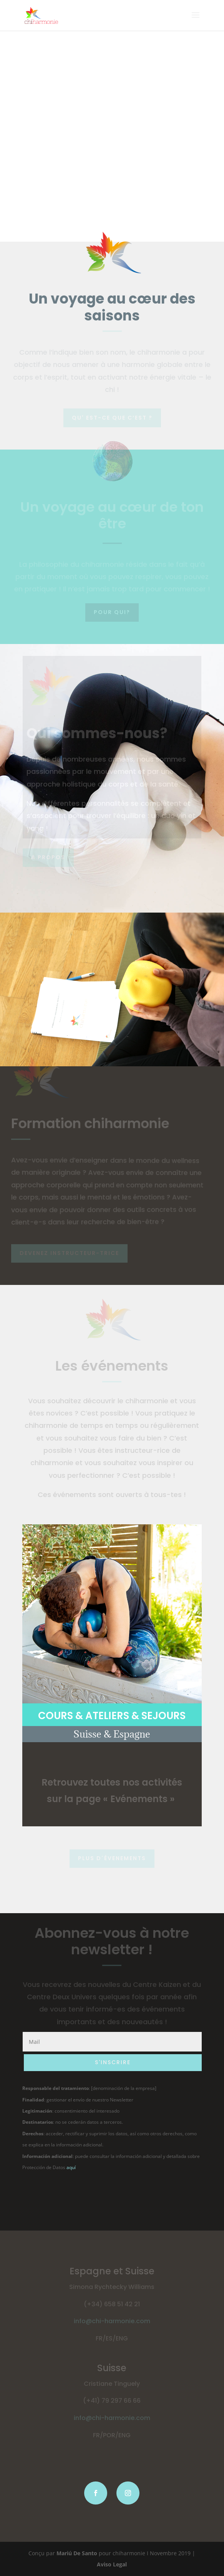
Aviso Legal (112, 2564)
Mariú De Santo (76, 2553)
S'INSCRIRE (113, 2062)
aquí (71, 2167)
